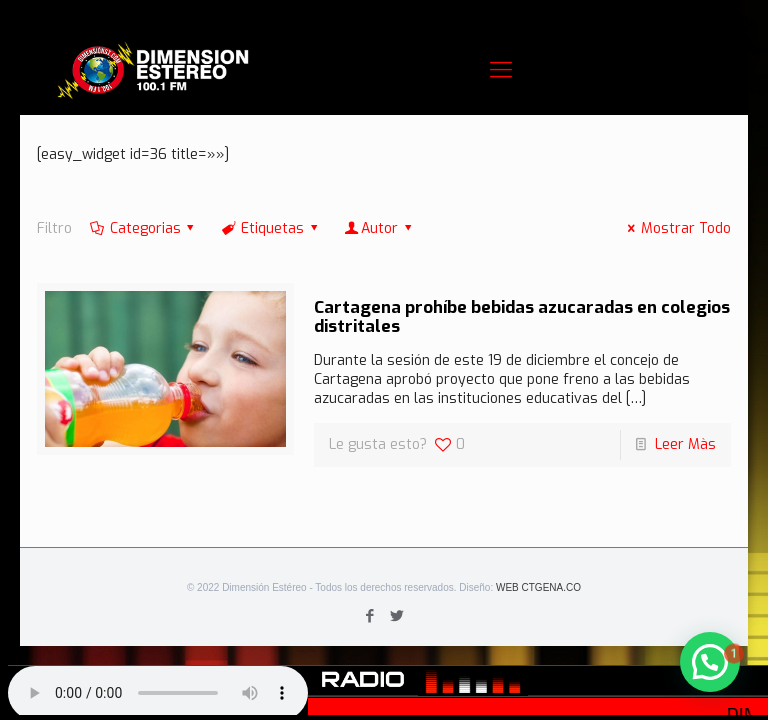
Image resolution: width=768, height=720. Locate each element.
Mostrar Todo (676, 228)
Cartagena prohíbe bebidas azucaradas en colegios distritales (522, 317)
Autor (379, 228)
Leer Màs (685, 444)
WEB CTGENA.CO (538, 587)
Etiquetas (270, 228)
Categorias (143, 228)
